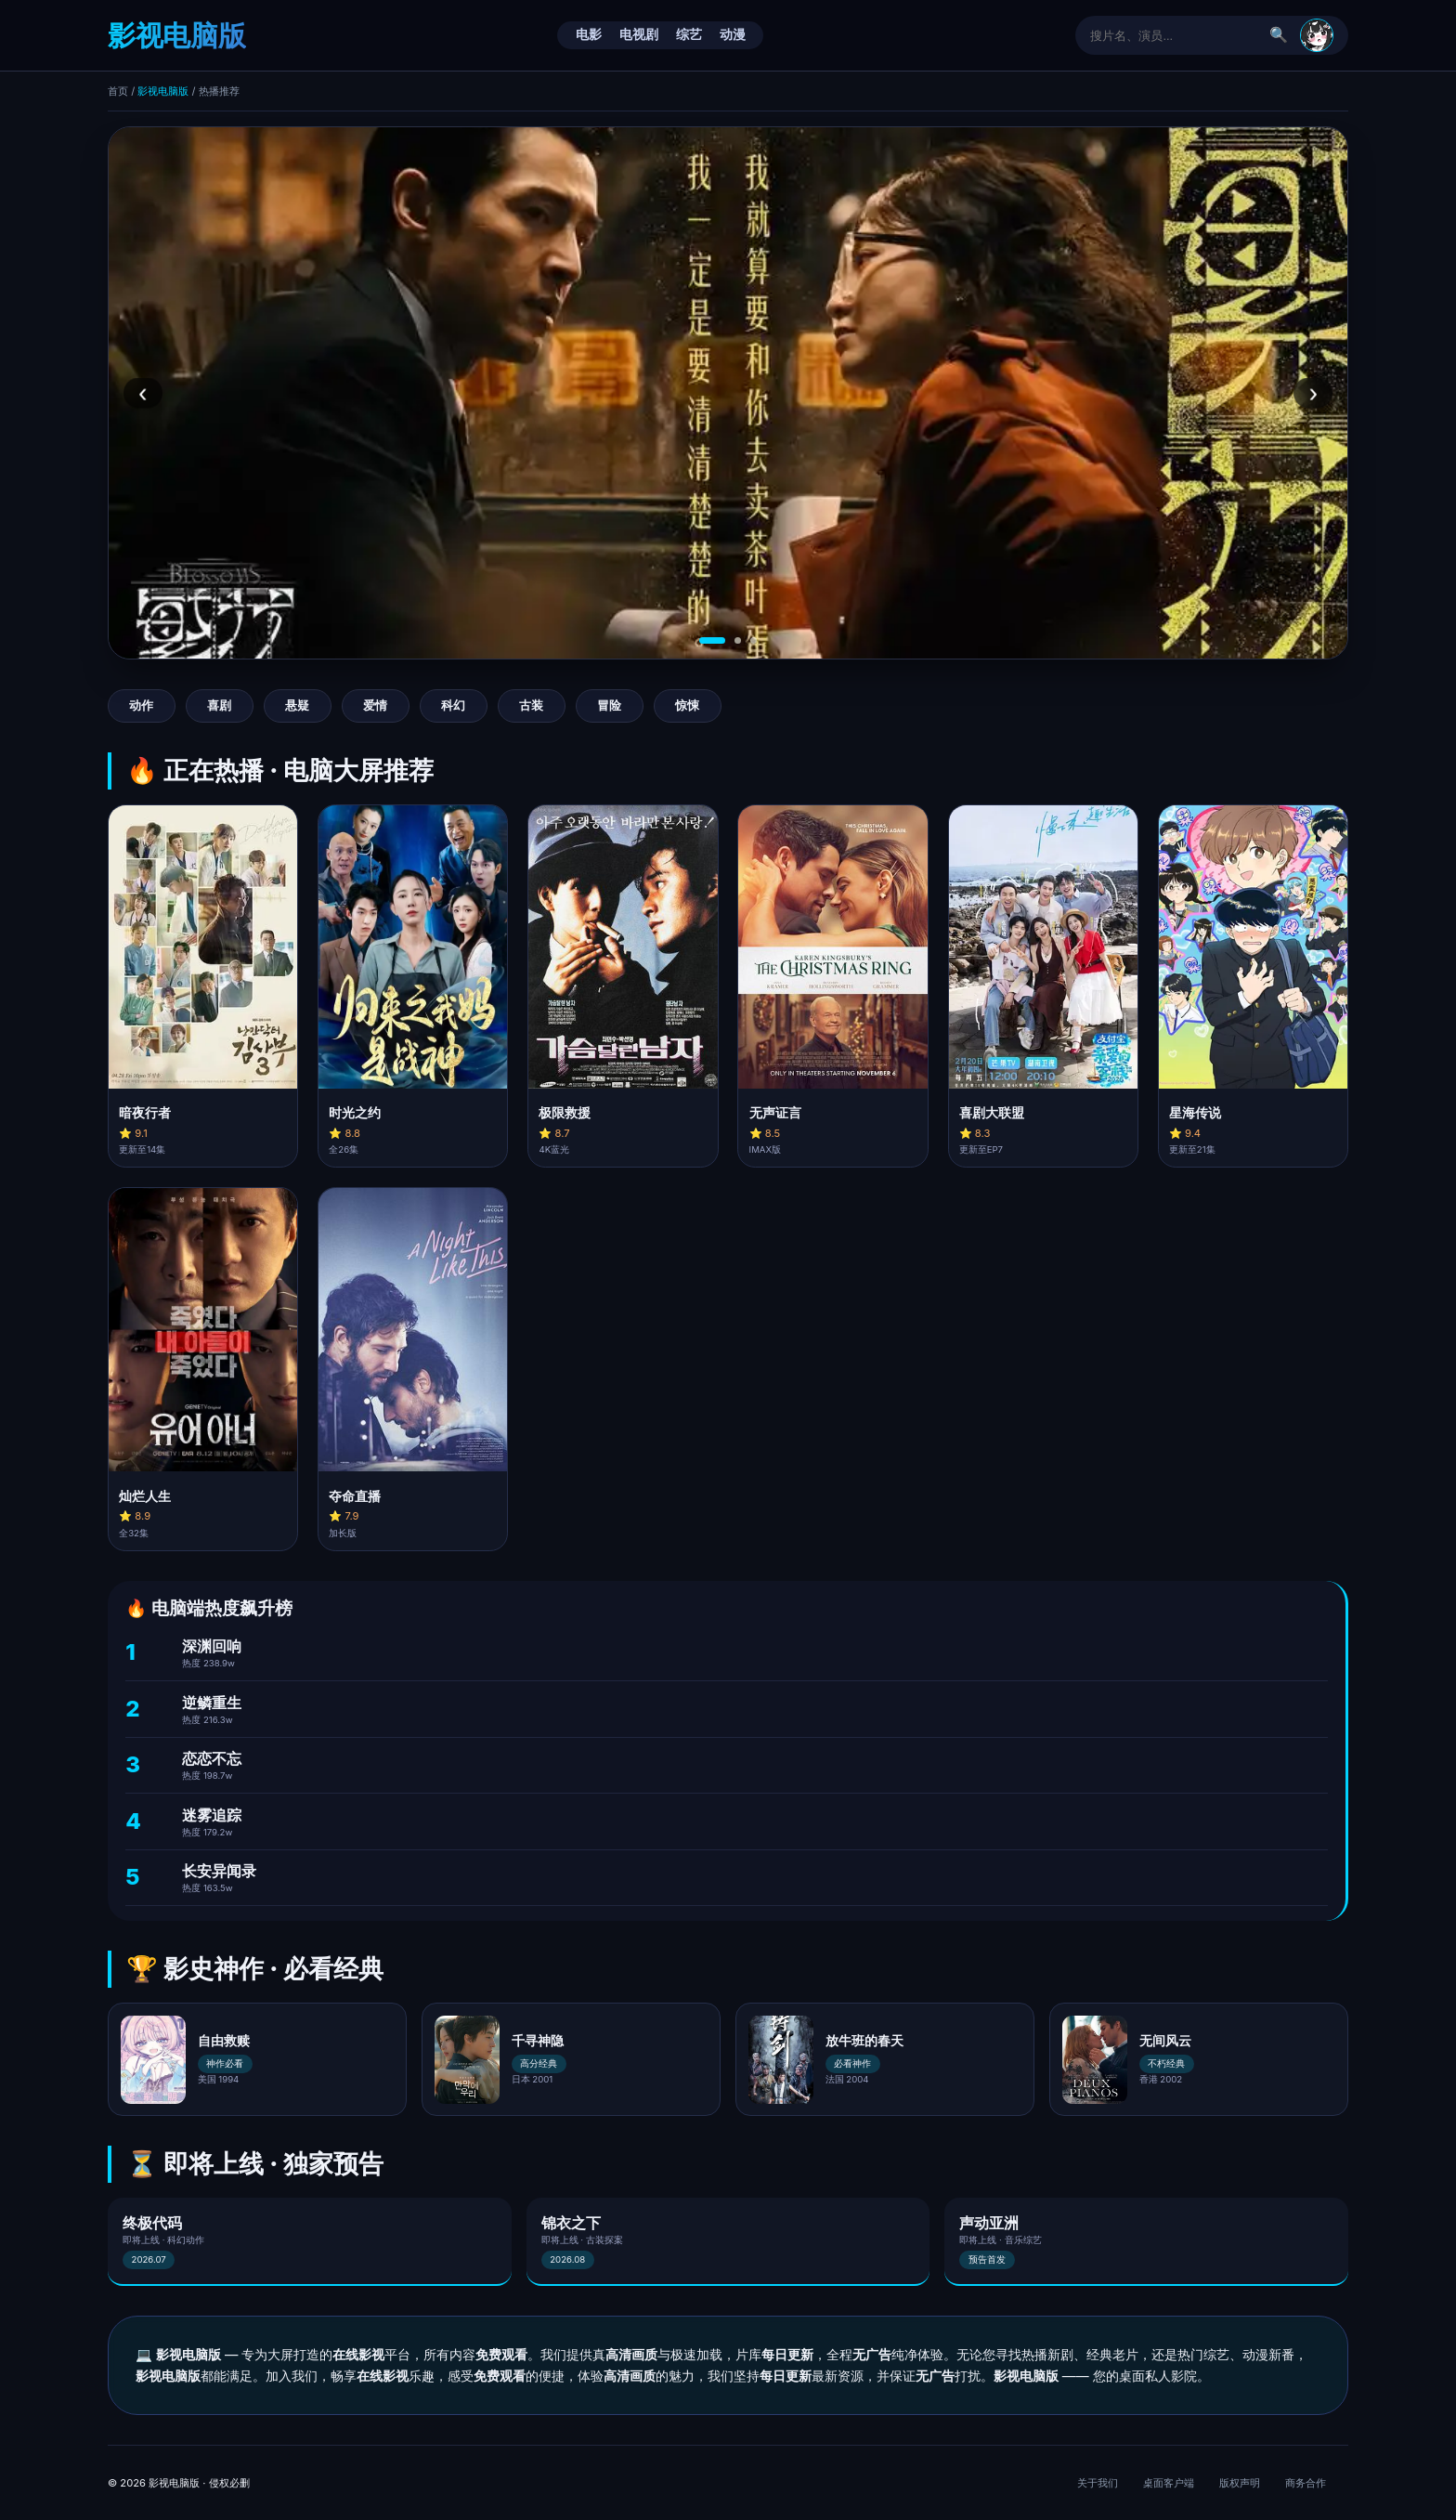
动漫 (733, 34)
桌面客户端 (1168, 2482)
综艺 (689, 34)
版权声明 (1239, 2482)
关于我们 (1097, 2482)
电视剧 (638, 34)
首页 (118, 91)
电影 (589, 34)
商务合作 (1305, 2482)
